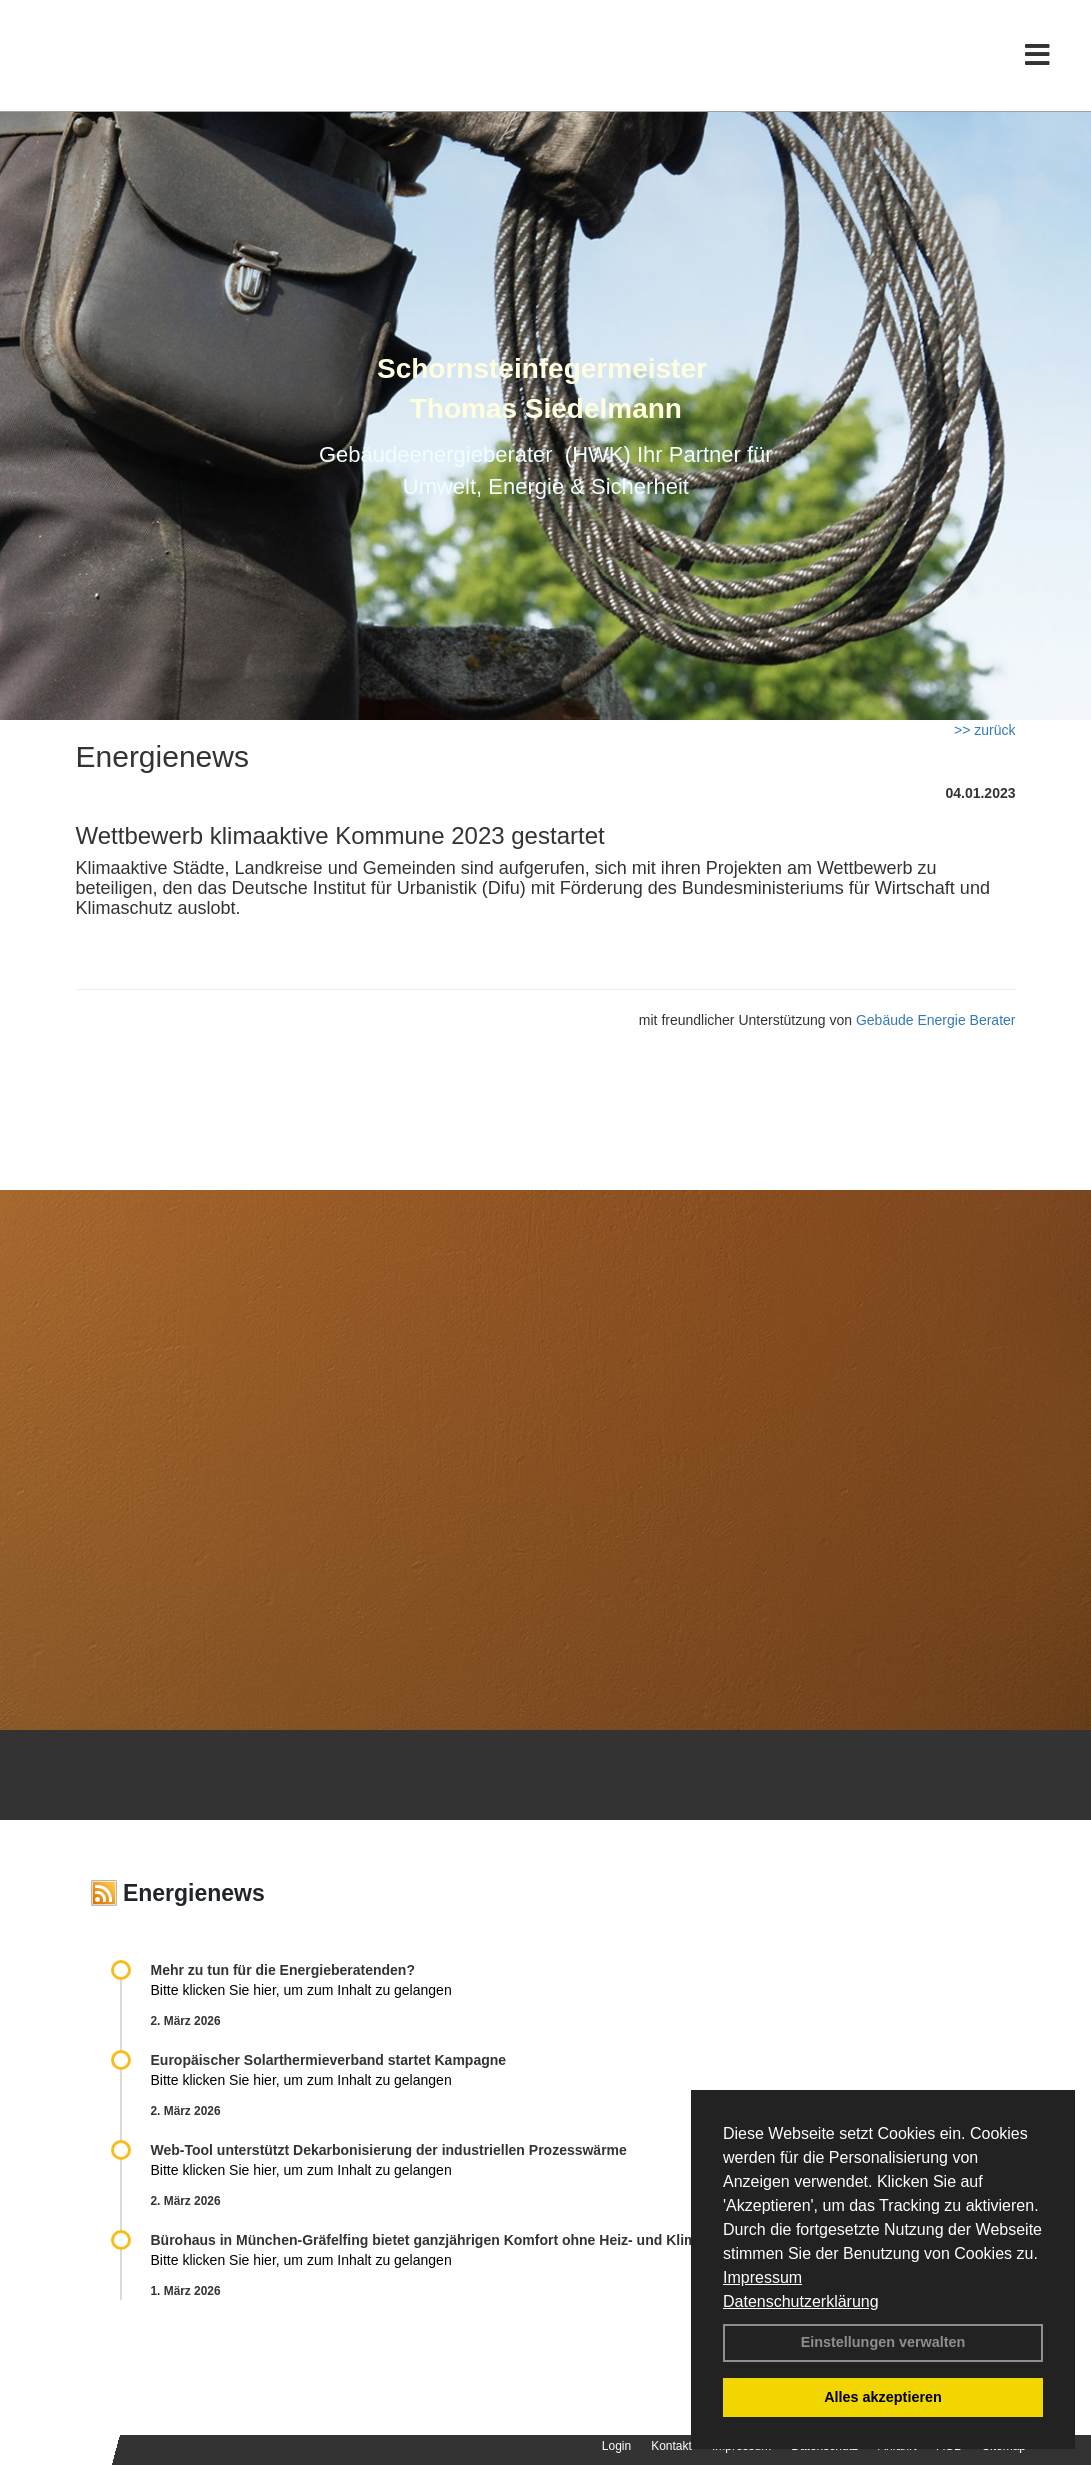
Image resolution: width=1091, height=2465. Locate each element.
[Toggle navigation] (1037, 57)
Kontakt (671, 2446)
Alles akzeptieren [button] (883, 2397)
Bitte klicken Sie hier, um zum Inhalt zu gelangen (301, 1990)
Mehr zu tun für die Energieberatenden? (283, 1970)
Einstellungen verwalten (883, 2342)
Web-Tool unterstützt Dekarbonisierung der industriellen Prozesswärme (389, 2150)
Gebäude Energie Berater (936, 1020)
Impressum (762, 2277)
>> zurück (984, 730)
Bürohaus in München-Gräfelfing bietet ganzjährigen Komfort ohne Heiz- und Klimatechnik (452, 2240)
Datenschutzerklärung (801, 2301)
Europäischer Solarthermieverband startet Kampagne (329, 2060)
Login (616, 2446)
